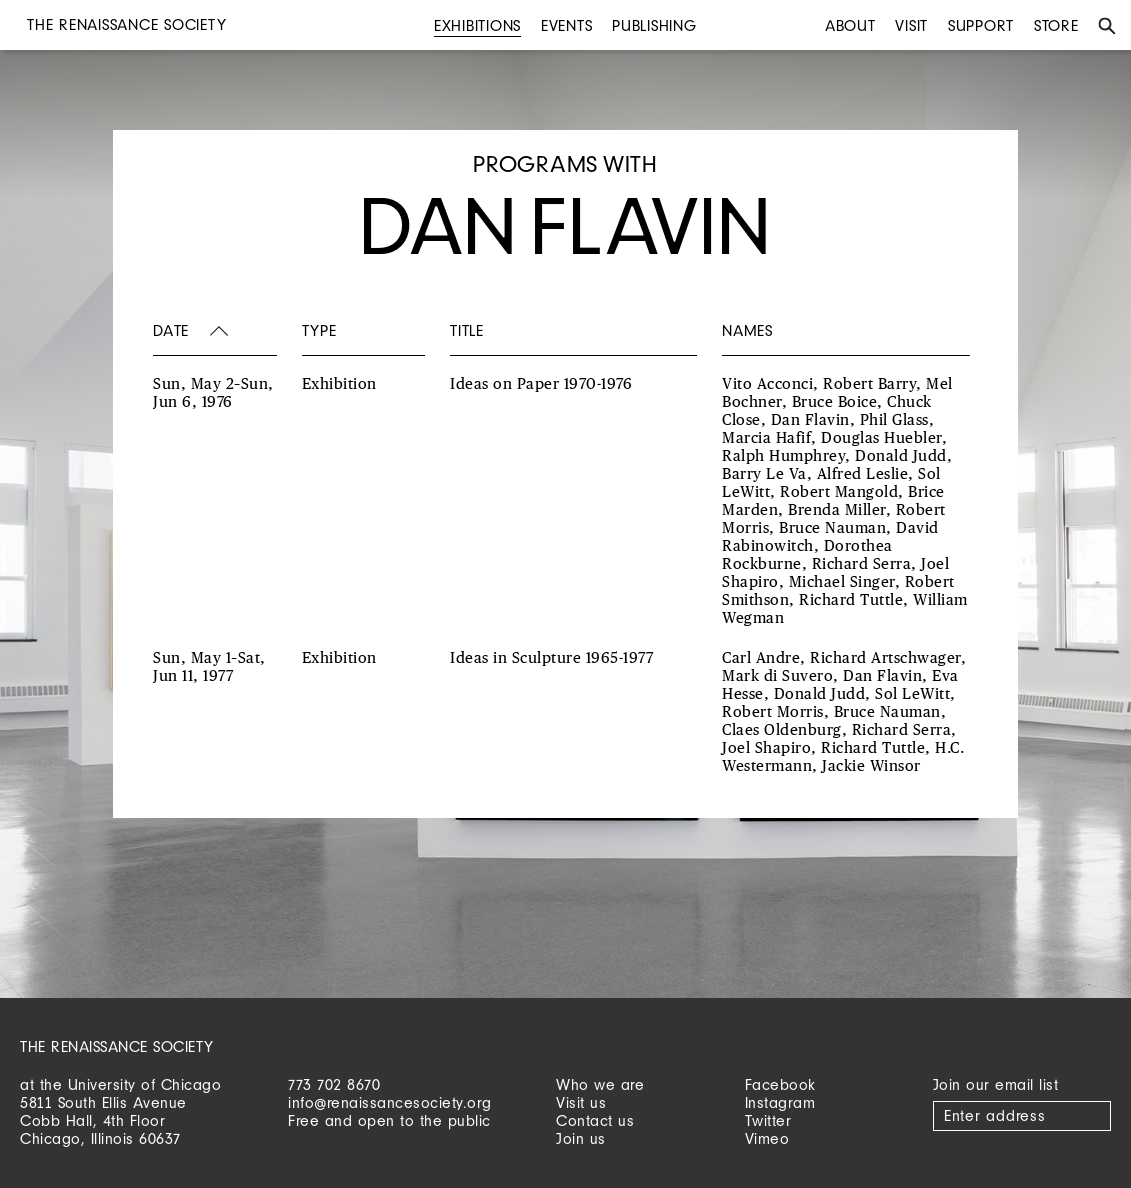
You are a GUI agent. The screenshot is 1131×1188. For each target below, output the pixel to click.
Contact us (595, 1120)
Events (567, 25)
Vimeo (767, 1138)
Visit (911, 25)
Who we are (600, 1084)
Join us (581, 1138)
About (850, 25)
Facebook (780, 1084)
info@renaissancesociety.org (390, 1102)
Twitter (768, 1120)
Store (1056, 25)
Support (981, 25)
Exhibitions (477, 25)
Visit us (581, 1102)
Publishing (654, 25)
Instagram (780, 1102)
